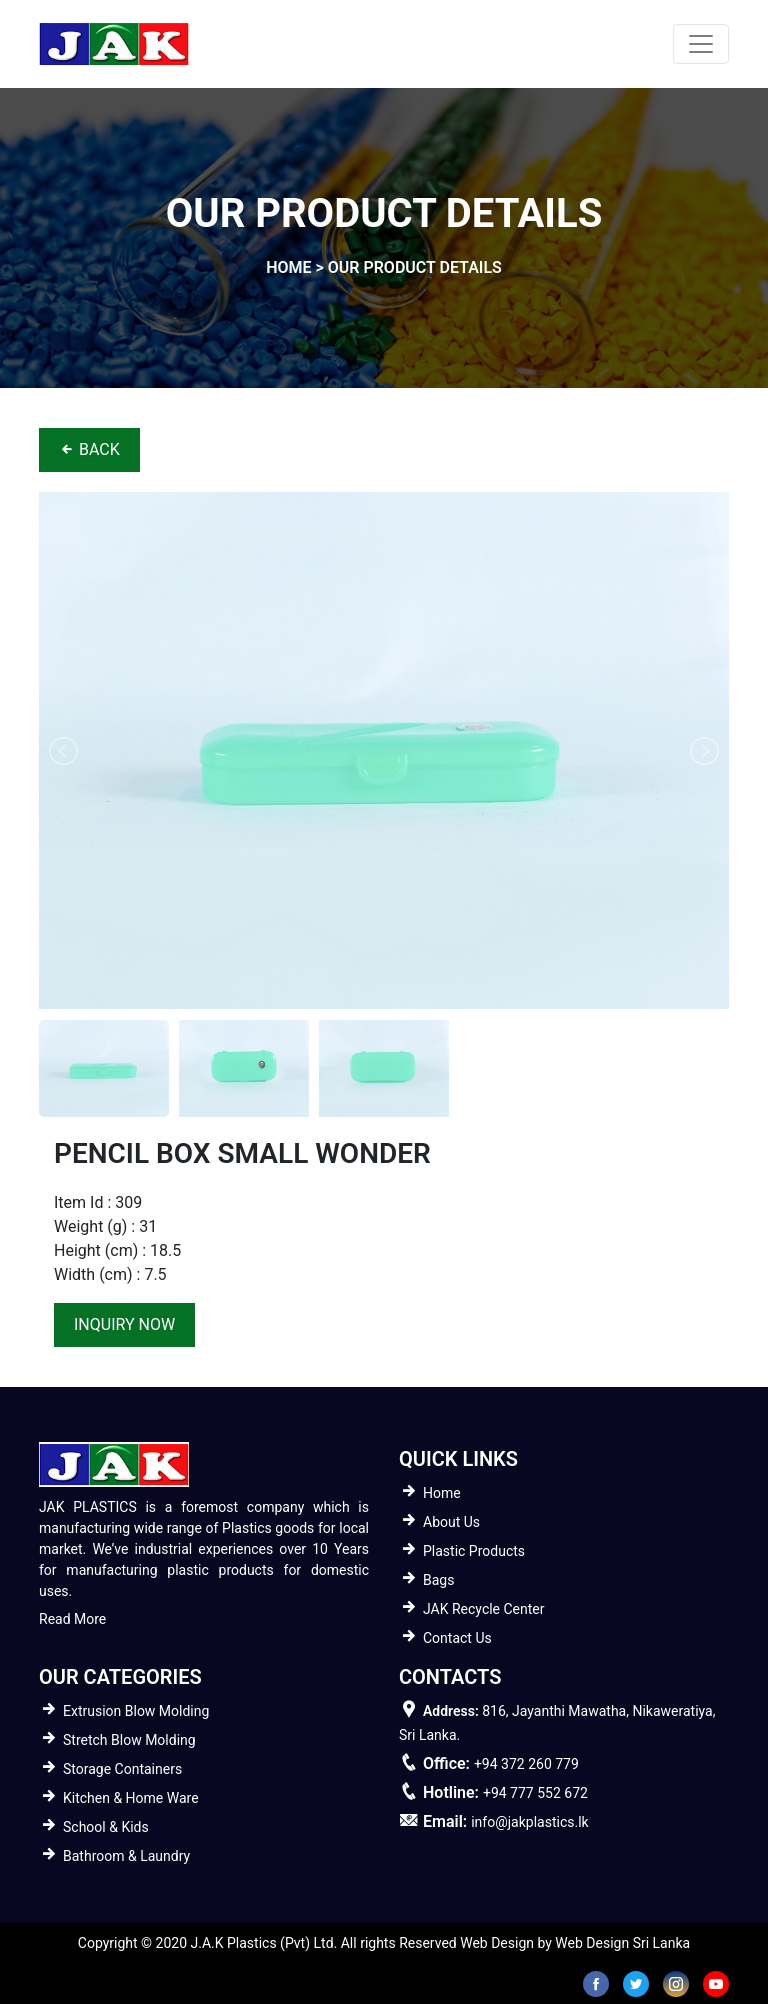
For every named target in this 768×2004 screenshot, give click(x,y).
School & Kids (106, 1827)
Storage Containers (122, 1769)
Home (442, 1493)
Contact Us (457, 1638)
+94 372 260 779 (526, 1764)
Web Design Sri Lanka (622, 1943)
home (288, 267)
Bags (438, 1580)
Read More (72, 1619)
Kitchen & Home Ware (131, 1798)
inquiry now (124, 1324)
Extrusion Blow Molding (136, 1711)
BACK (89, 449)
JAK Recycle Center (484, 1609)
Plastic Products (474, 1551)
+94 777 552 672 (535, 1793)
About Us (451, 1522)
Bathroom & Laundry (126, 1856)
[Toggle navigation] (701, 44)
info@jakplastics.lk (529, 1822)
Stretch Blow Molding (129, 1740)
